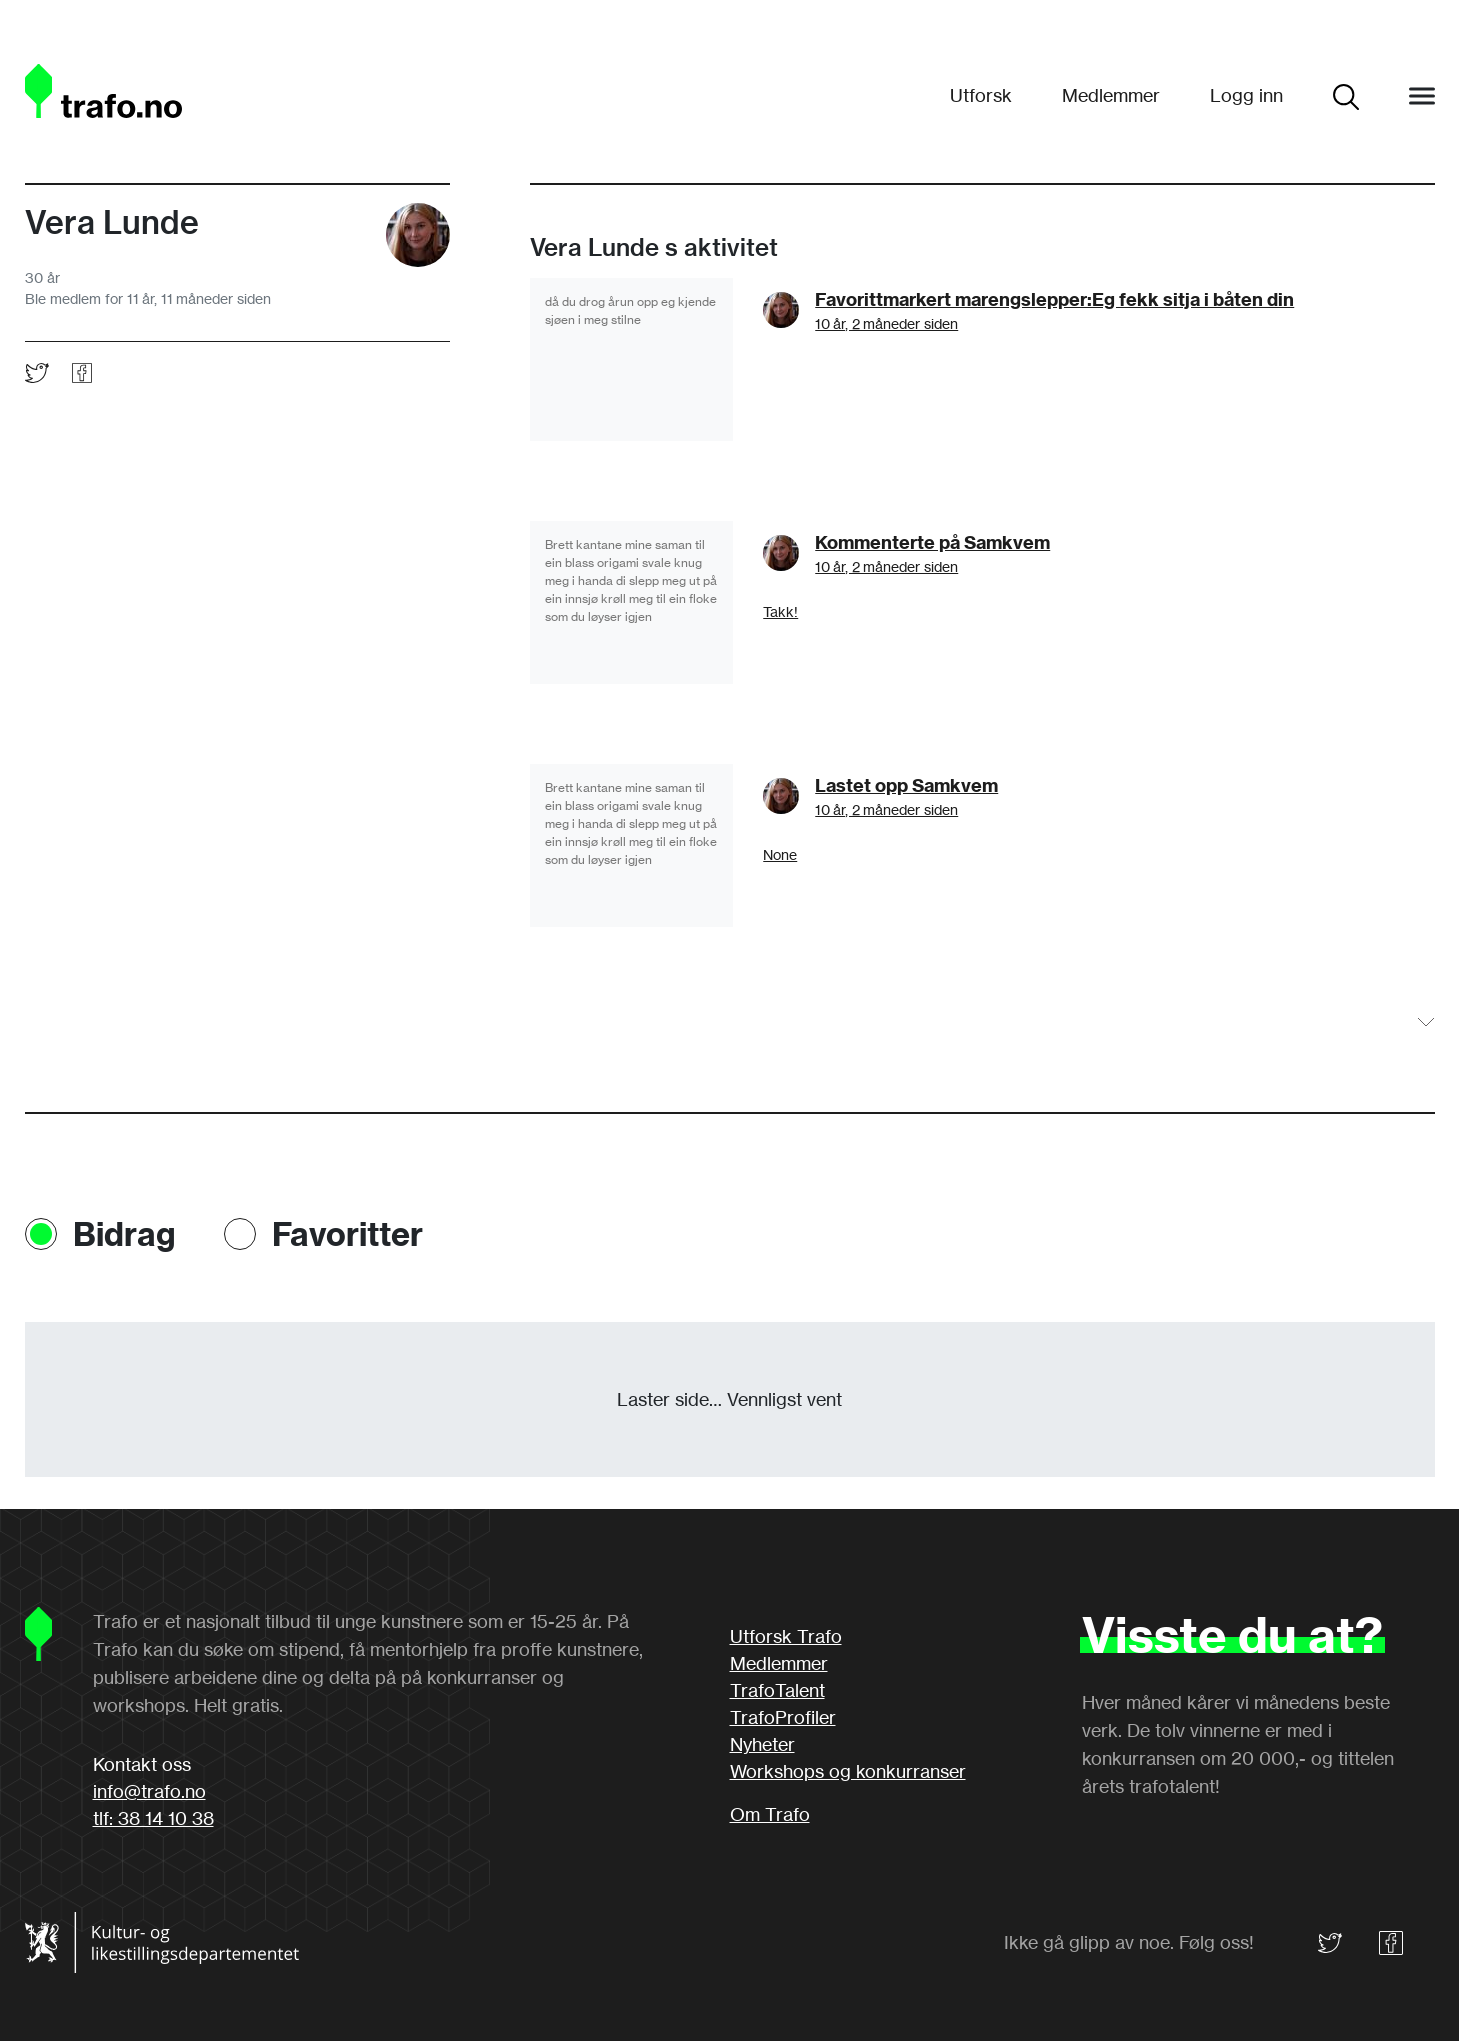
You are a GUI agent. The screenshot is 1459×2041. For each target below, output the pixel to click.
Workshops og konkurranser (848, 1771)
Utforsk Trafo (786, 1636)
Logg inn (1246, 95)
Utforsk (981, 95)
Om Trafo (770, 1814)
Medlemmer (1111, 95)
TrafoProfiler (783, 1717)
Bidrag (124, 1234)
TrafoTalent (777, 1690)
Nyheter (762, 1744)
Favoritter (347, 1234)
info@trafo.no (149, 1791)
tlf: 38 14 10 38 (153, 1818)
